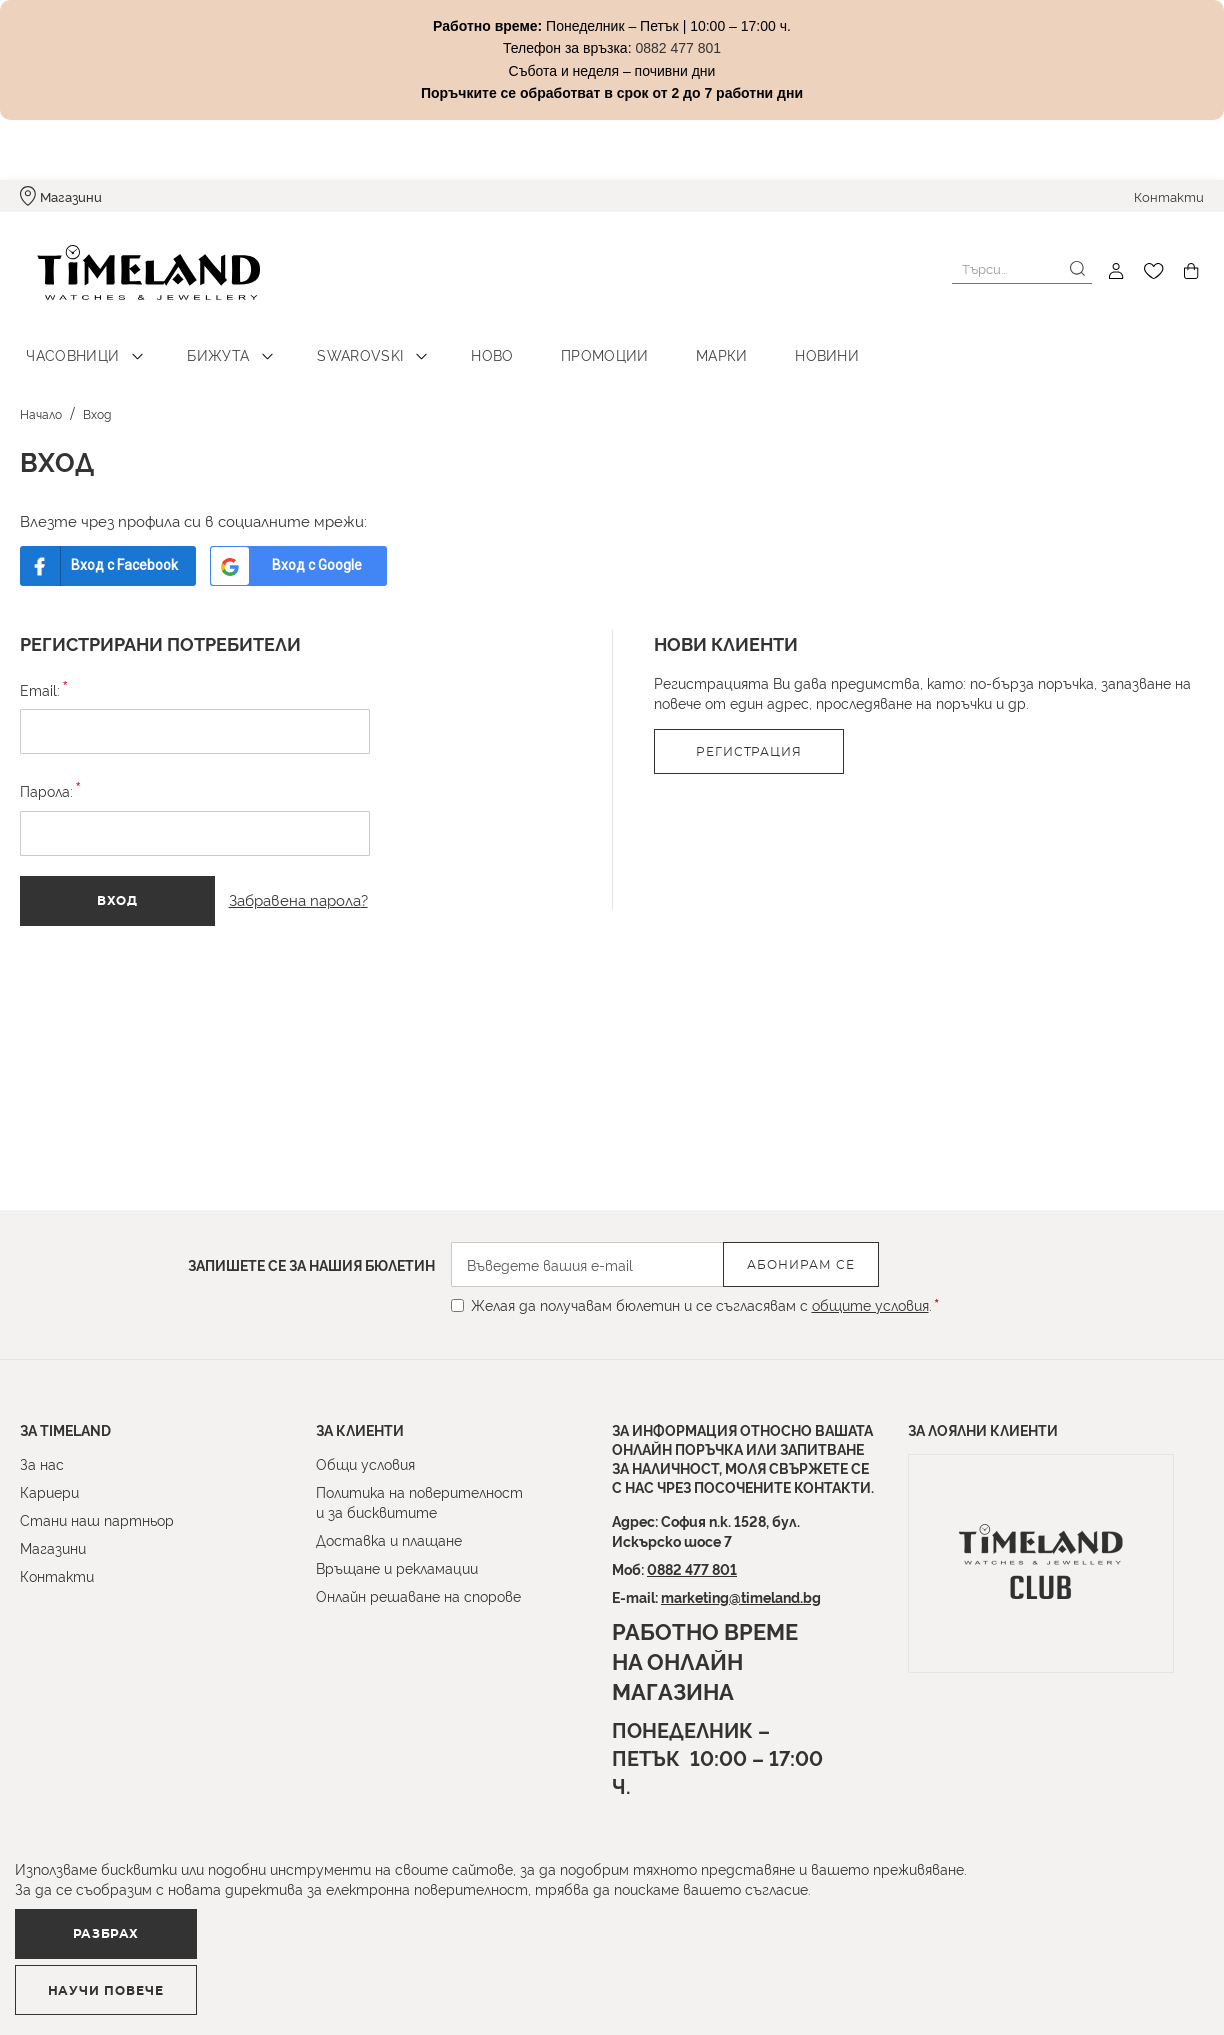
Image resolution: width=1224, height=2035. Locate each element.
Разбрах (127, 1980)
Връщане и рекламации (397, 1567)
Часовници (67, 340)
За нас (42, 1463)
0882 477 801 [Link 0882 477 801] (678, 48)
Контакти (1169, 196)
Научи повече (375, 1981)
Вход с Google (333, 550)
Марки (662, 340)
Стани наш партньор (97, 1519)
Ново (454, 340)
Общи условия (365, 1463)
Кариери (49, 1491)
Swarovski (334, 340)
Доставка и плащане (389, 1539)
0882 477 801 (692, 1568)
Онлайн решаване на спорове (418, 1595)
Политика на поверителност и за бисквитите (419, 1501)
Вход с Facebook (128, 550)
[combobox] (1022, 269)
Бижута (202, 340)
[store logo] (132, 271)
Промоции (555, 340)
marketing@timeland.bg (741, 1596)
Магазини (71, 196)
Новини (756, 340)
